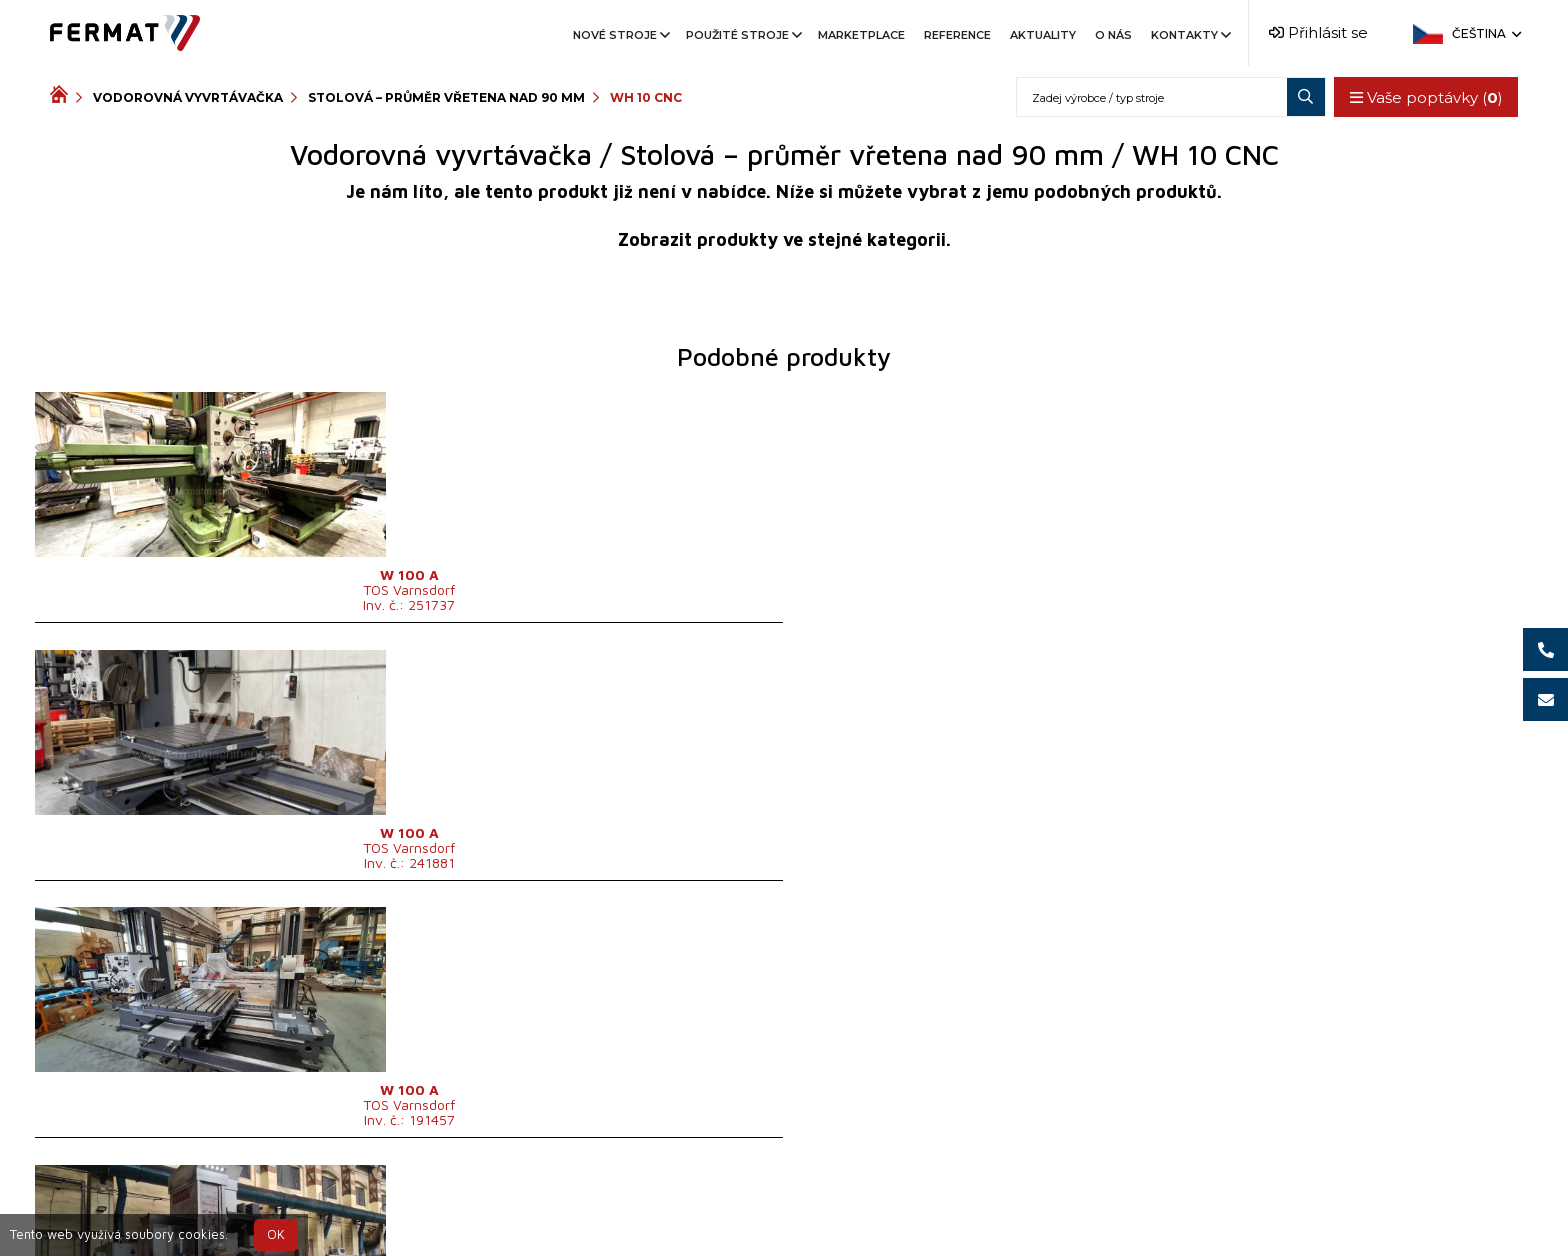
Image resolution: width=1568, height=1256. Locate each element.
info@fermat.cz (964, 1207)
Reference (957, 35)
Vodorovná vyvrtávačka (188, 97)
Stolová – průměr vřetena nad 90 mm (446, 97)
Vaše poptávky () (1420, 97)
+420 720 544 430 (649, 1207)
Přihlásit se (1318, 32)
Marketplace (861, 35)
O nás (1113, 35)
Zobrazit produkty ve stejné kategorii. (784, 239)
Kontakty (1189, 35)
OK (276, 1234)
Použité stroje (742, 35)
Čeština (1485, 33)
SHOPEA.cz (202, 1207)
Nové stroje (620, 35)
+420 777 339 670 (815, 1207)
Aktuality (1043, 35)
